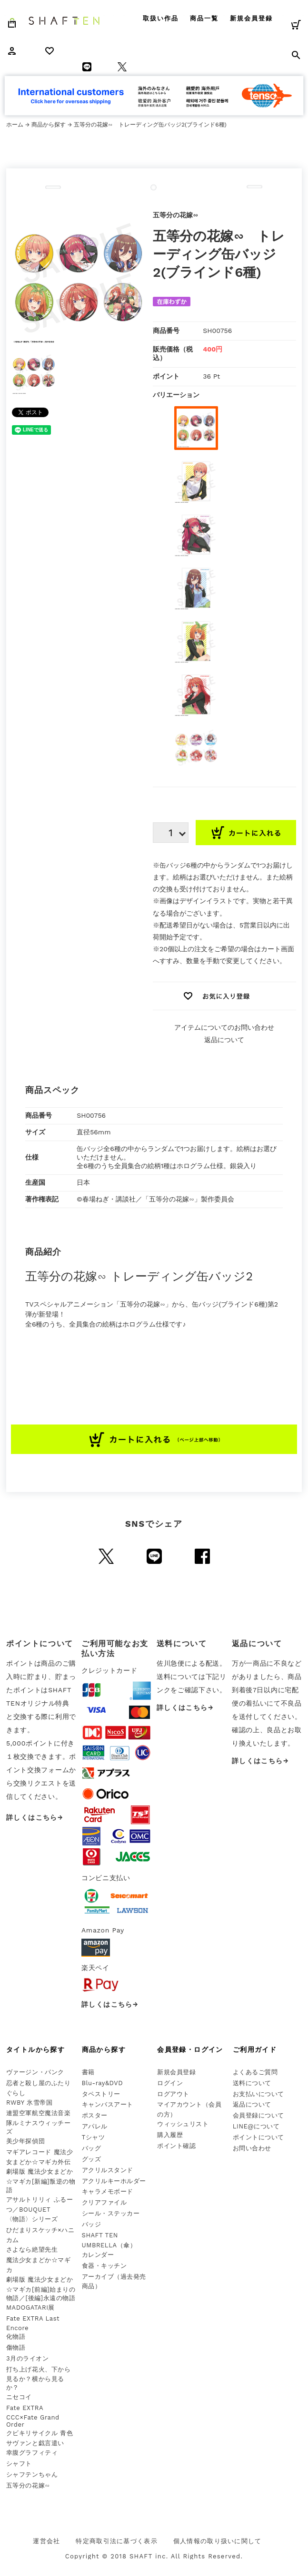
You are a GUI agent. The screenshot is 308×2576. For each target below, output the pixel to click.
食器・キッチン (104, 2265)
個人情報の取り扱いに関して (217, 2541)
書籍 (88, 2072)
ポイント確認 (176, 2145)
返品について (224, 1040)
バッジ (91, 2224)
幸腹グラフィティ (32, 2452)
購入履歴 (170, 2134)
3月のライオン (27, 2358)
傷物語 (16, 2347)
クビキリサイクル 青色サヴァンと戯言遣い (39, 2438)
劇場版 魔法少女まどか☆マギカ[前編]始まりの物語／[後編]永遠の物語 (40, 2289)
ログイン (170, 2083)
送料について (252, 2083)
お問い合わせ (252, 2148)
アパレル (95, 2126)
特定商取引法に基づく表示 (117, 2541)
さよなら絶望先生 (32, 2249)
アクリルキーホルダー (114, 2181)
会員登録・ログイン (190, 2049)
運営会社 (46, 2541)
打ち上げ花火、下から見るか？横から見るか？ (38, 2378)
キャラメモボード (107, 2191)
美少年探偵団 (25, 2141)
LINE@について (256, 2126)
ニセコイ (19, 2396)
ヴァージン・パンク (35, 2072)
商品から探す (48, 124)
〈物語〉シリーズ (32, 2219)
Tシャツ (93, 2137)
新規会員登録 (251, 18)
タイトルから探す (35, 2049)
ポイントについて (258, 2137)
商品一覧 (204, 18)
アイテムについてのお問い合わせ (224, 1027)
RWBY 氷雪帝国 (29, 2102)
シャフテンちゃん (32, 2474)
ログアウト (173, 2094)
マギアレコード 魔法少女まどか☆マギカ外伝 (39, 2157)
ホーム (14, 124)
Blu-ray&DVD (102, 2083)
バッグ (91, 2148)
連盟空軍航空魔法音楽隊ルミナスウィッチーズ (38, 2122)
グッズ (91, 2159)
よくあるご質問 (255, 2072)
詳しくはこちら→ (34, 1817)
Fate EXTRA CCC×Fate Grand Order (33, 2416)
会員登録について (258, 2115)
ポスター (95, 2115)
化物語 (16, 2336)
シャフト (19, 2463)
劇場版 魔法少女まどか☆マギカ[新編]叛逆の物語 (40, 2181)
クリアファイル (104, 2202)
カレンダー (98, 2254)
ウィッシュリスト (183, 2123)
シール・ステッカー (111, 2213)
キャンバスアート (107, 2104)
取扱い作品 (161, 18)
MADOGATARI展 (30, 2307)
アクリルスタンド (107, 2170)
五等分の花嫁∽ (28, 2485)
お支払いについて (258, 2094)
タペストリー (101, 2094)
